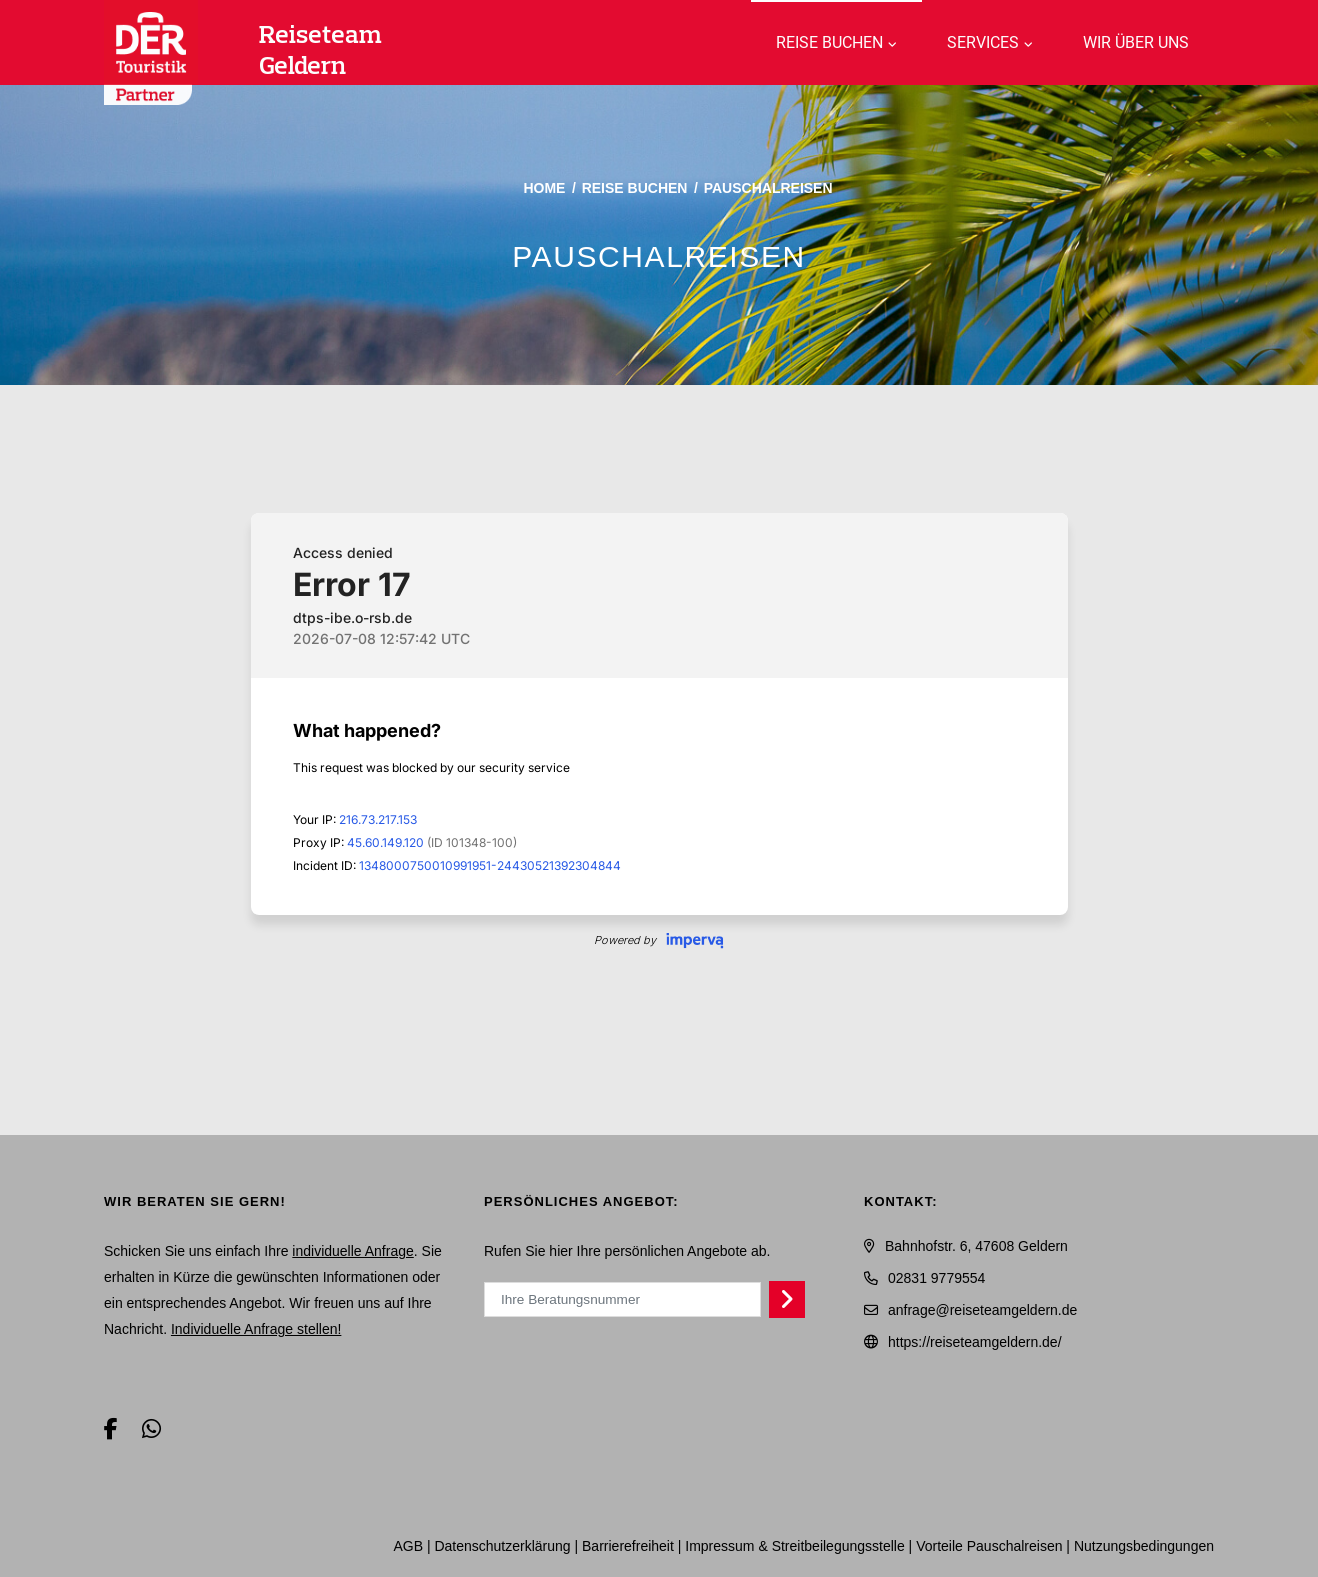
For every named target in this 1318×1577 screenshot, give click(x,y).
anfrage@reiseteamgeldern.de (982, 1310)
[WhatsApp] (151, 1429)
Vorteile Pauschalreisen (989, 1546)
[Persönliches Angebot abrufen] (787, 1299)
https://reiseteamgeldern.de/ (975, 1342)
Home (544, 188)
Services (983, 42)
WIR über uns (1136, 42)
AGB (408, 1546)
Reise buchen (829, 42)
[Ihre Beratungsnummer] (622, 1299)
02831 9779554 (936, 1278)
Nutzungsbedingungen (1144, 1546)
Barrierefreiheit (628, 1546)
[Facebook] (111, 1429)
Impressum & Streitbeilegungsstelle (794, 1546)
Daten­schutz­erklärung (502, 1546)
